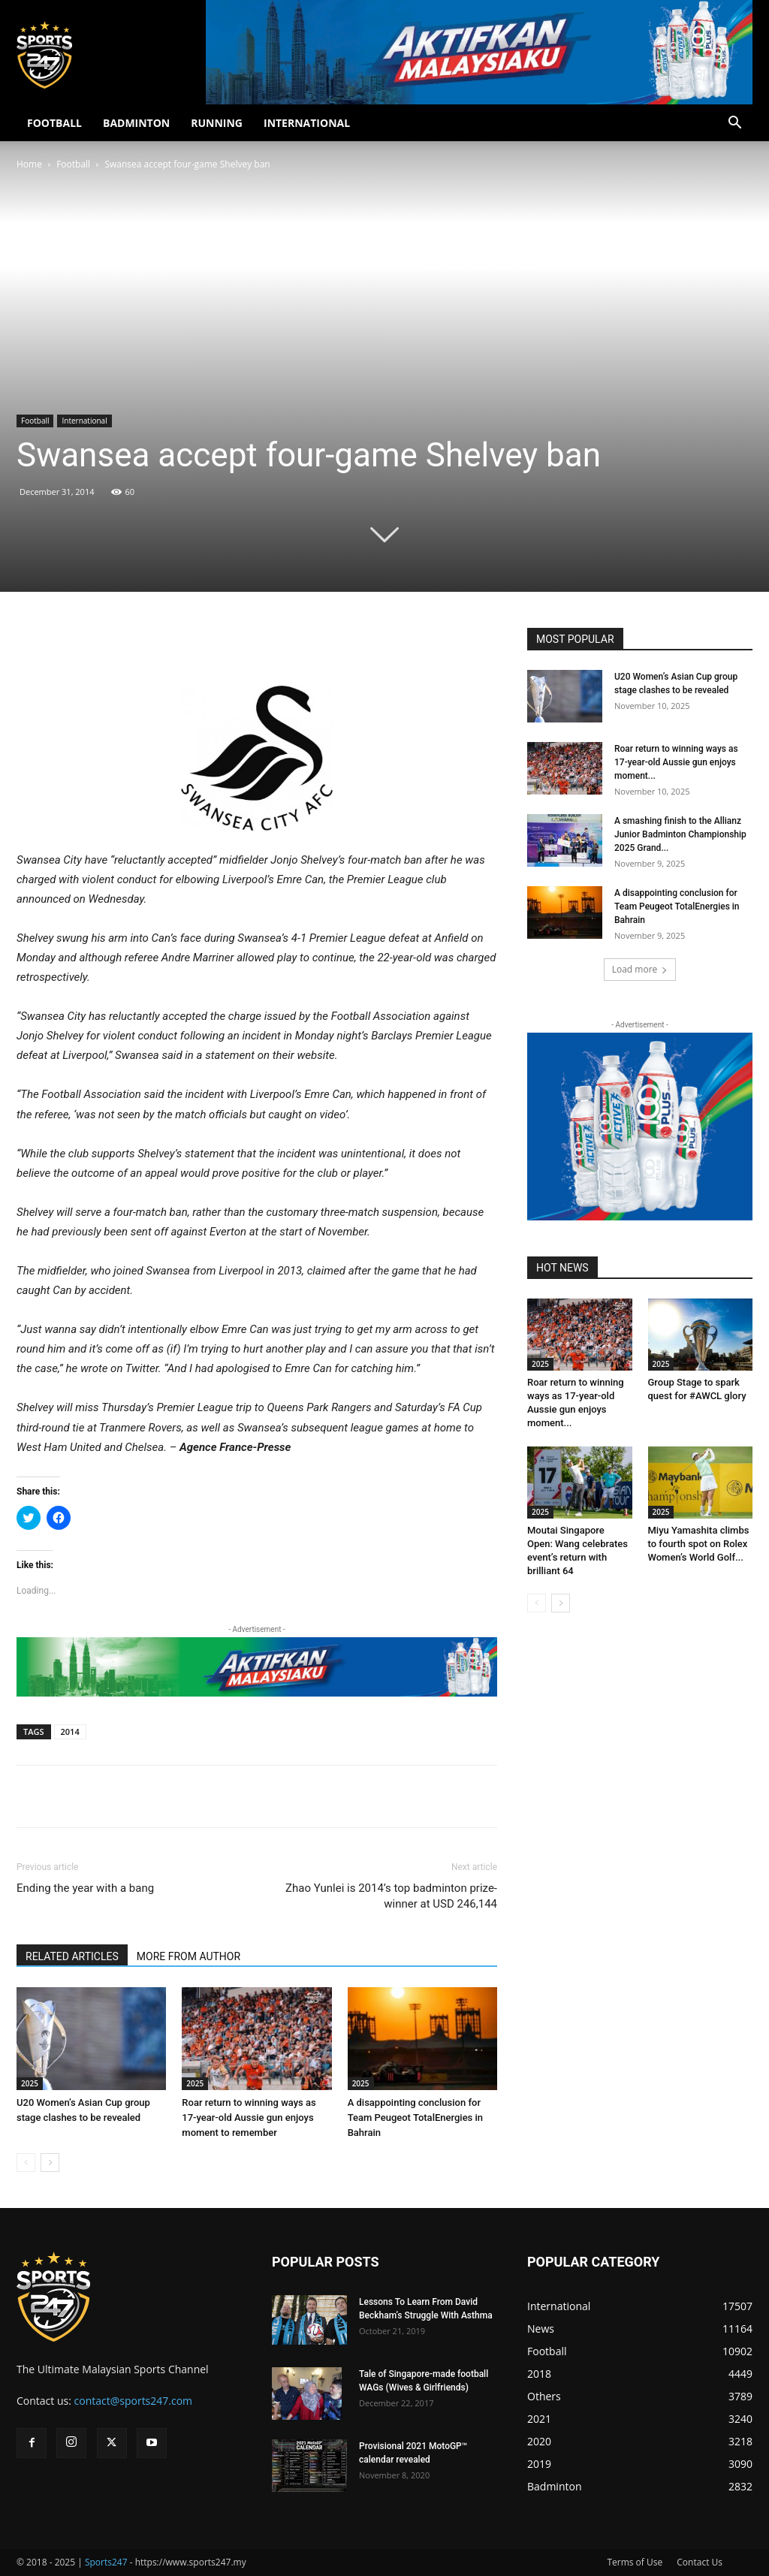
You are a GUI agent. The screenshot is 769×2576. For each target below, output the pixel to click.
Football (73, 164)
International (84, 420)
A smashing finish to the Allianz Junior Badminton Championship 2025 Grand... (680, 834)
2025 (29, 2083)
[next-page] (50, 2162)
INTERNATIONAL (307, 123)
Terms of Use (634, 2562)
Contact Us (699, 2562)
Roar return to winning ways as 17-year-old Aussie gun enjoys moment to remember (248, 2117)
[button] (734, 124)
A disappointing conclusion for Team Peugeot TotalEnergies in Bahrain (415, 2117)
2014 (70, 1731)
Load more (640, 969)
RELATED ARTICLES (72, 1956)
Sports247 (106, 2562)
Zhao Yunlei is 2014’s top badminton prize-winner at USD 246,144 (389, 1896)
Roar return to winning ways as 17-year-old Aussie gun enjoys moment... (676, 762)
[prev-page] (26, 2162)
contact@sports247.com (133, 2401)
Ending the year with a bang (85, 1888)
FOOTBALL (54, 123)
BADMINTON (136, 123)
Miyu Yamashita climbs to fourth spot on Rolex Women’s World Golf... (698, 1544)
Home (29, 164)
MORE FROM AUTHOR (188, 1956)
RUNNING (217, 123)
